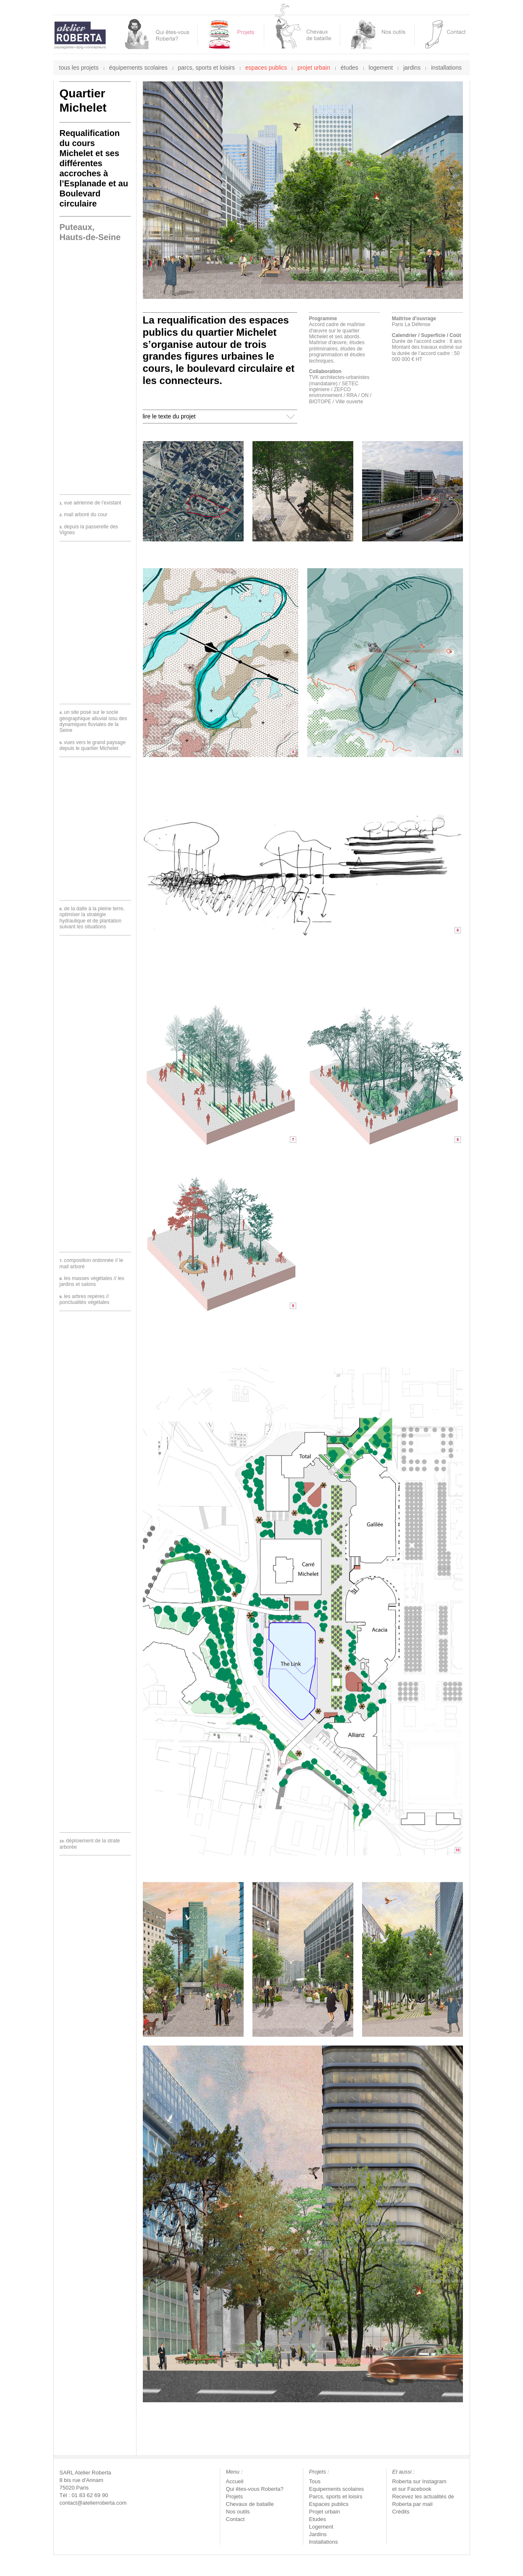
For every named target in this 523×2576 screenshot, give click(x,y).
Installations (323, 2542)
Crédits (401, 2511)
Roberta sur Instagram (419, 2481)
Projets (234, 2496)
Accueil (235, 2481)
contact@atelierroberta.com (93, 2503)
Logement (321, 2527)
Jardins (318, 2534)
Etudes (317, 2519)
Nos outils (238, 2511)
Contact (235, 2519)
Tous (315, 2481)
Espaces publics (329, 2504)
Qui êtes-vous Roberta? (255, 2489)
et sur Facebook (411, 2489)
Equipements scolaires (336, 2489)
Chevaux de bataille (250, 2504)
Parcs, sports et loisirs (336, 2496)
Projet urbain (324, 2511)
